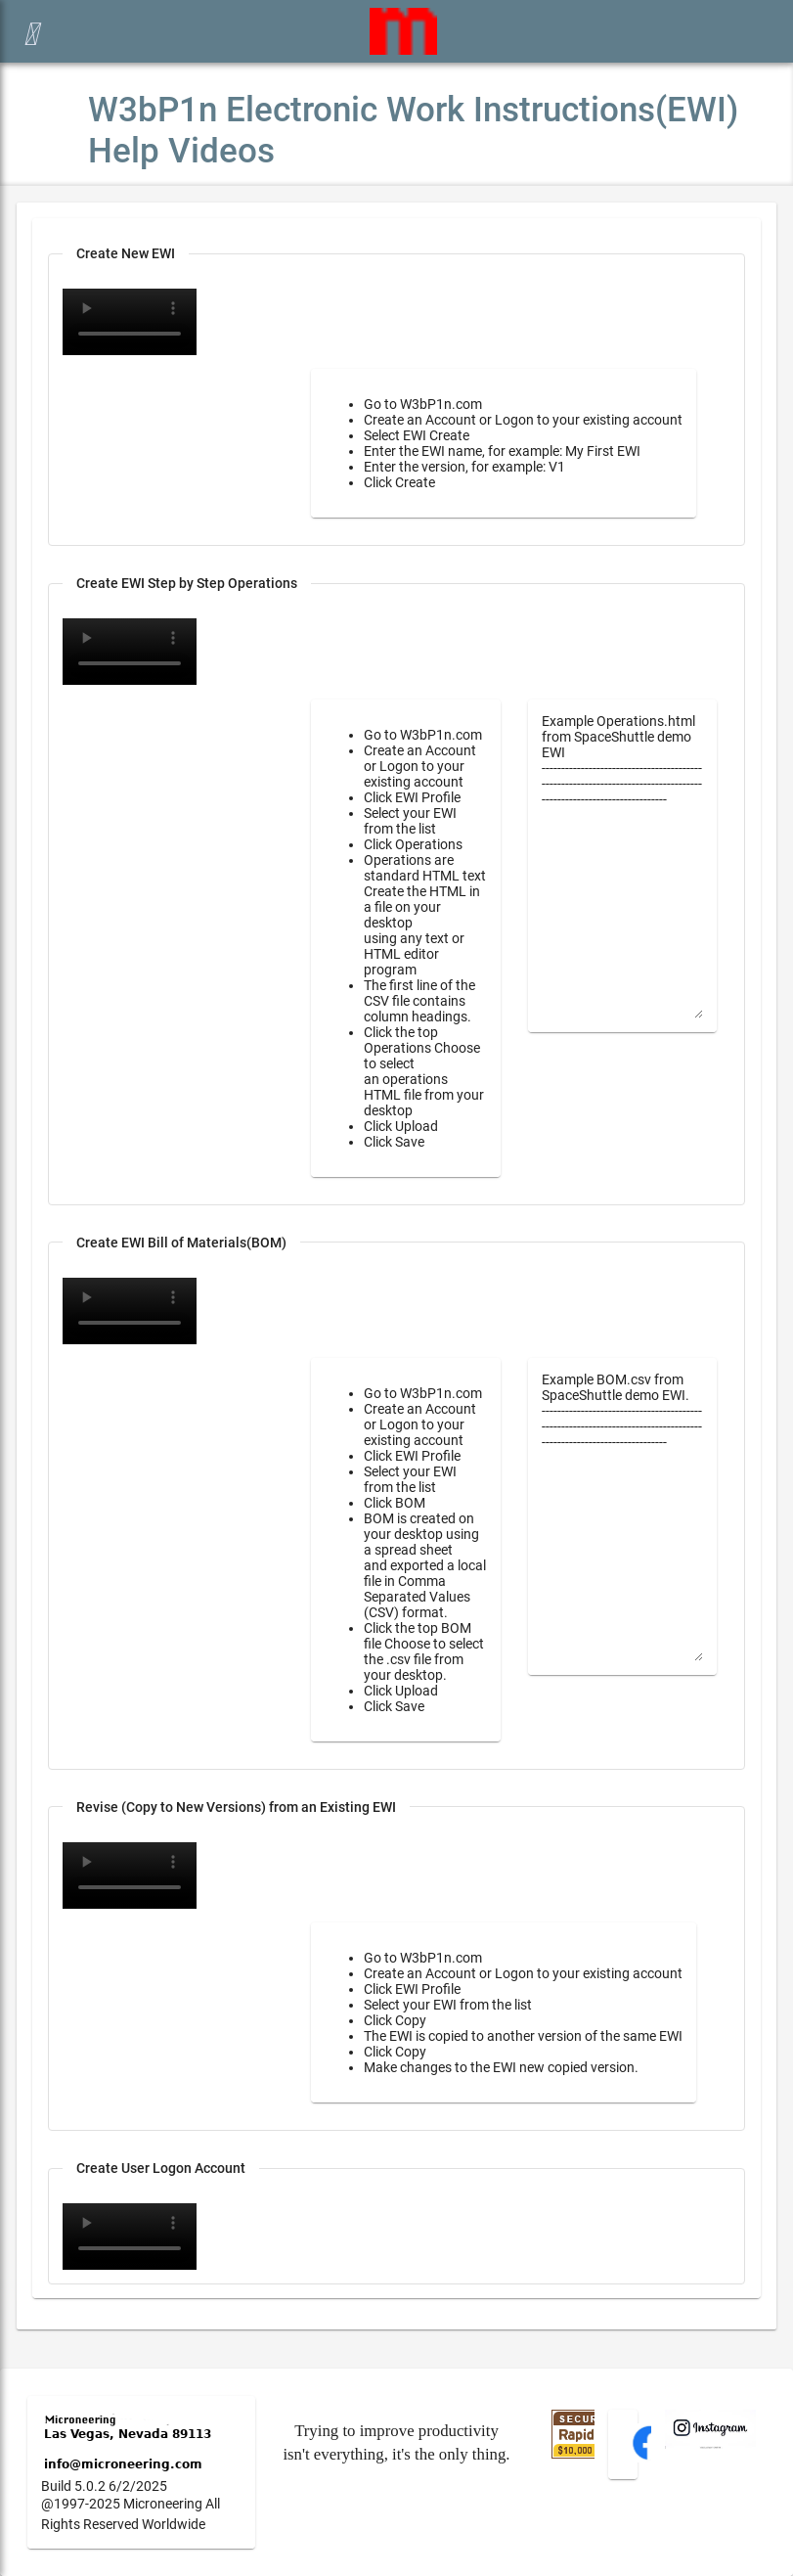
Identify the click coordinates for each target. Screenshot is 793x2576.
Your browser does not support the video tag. (130, 651)
